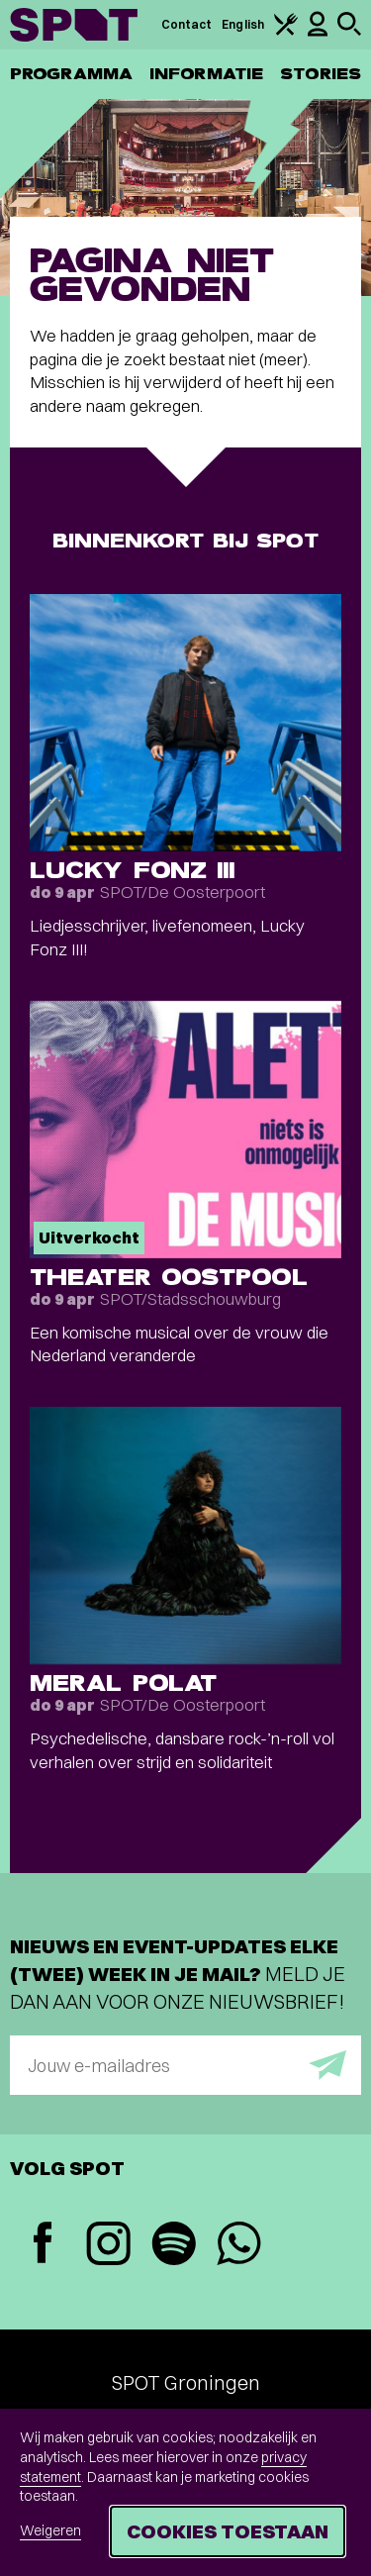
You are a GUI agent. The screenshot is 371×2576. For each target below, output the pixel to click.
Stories (320, 73)
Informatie (206, 73)
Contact (187, 24)
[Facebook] (42, 2245)
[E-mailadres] (185, 2065)
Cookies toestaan (227, 2531)
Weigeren (50, 2530)
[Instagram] (107, 2246)
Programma (71, 73)
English (243, 24)
